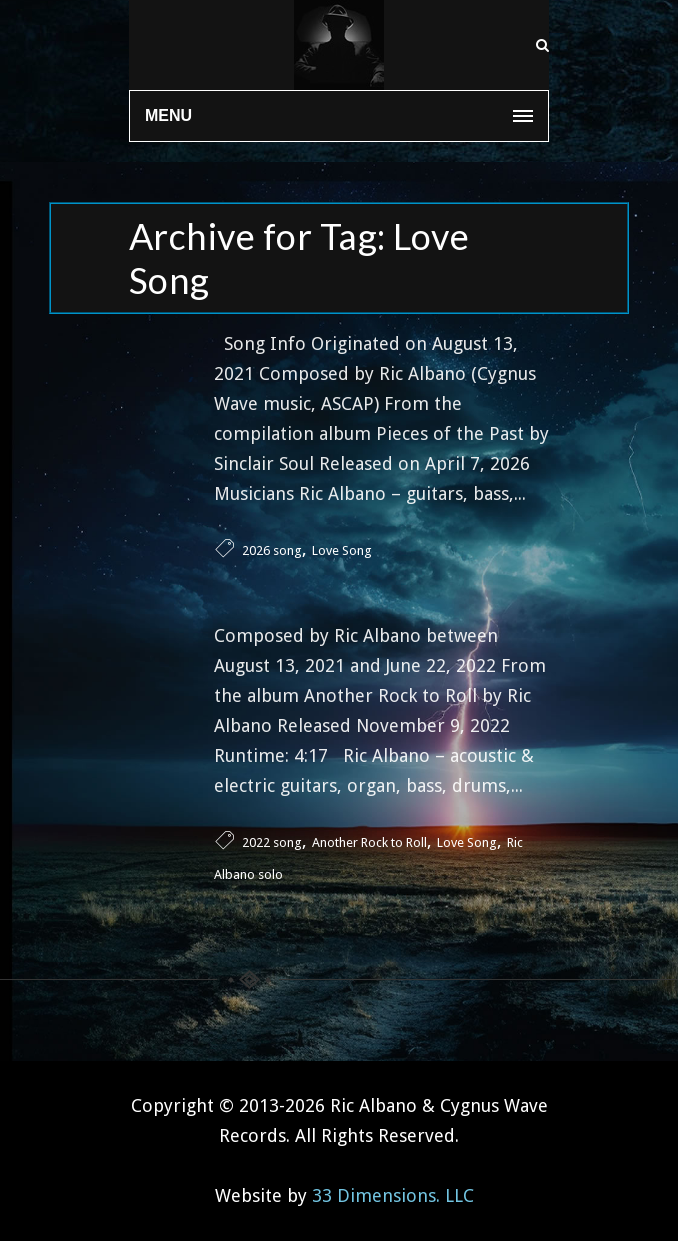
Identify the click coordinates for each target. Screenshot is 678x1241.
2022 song (272, 842)
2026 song (272, 550)
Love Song (342, 550)
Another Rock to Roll (369, 842)
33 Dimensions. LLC (393, 1195)
